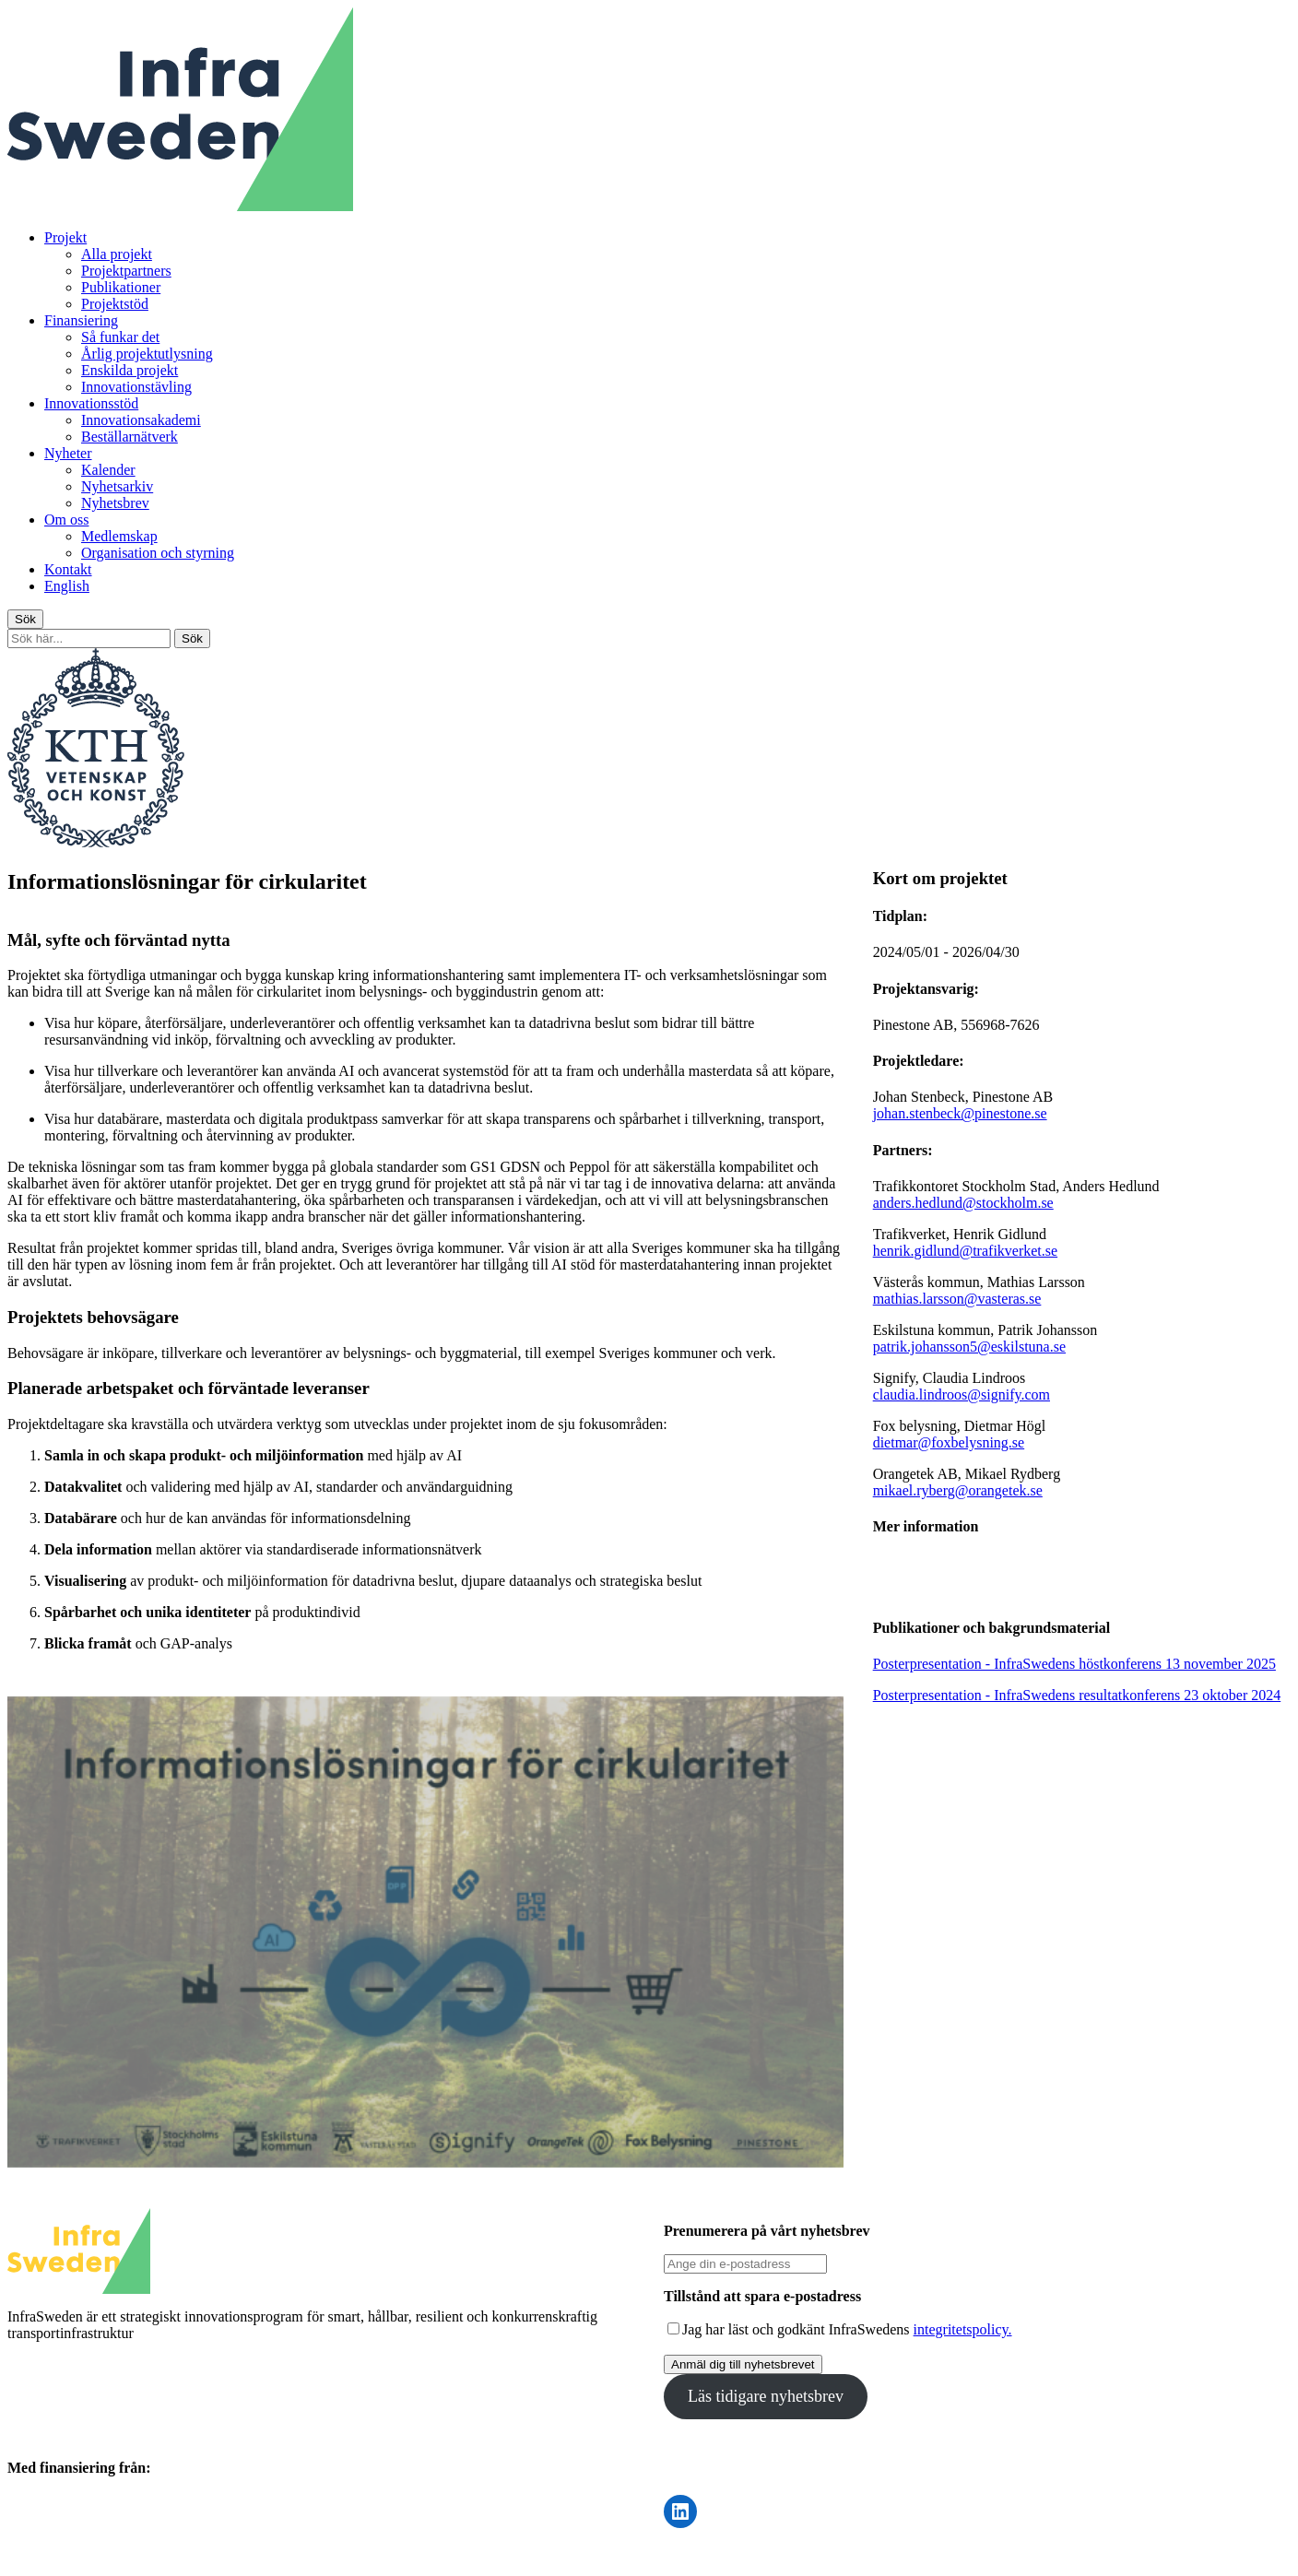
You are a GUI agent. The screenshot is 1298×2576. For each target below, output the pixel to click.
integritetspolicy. (963, 2329)
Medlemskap (119, 536)
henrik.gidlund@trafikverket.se (965, 1250)
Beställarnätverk (129, 436)
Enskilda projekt (129, 370)
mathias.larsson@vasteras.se (957, 1298)
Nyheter (68, 453)
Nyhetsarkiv (117, 486)
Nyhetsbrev (115, 503)
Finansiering (81, 320)
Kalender (108, 470)
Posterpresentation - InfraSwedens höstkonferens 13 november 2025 (1074, 1664)
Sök (25, 619)
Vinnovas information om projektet (1013, 1576)
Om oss (66, 519)
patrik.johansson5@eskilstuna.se (969, 1346)
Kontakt (68, 569)
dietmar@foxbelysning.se (948, 1442)
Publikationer (120, 287)
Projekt (65, 237)
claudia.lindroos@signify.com (961, 1394)
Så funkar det (120, 337)
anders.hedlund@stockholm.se (963, 1203)
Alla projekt (116, 254)
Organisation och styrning (157, 553)
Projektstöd (114, 304)
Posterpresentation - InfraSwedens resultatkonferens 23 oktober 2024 (1077, 1695)
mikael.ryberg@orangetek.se (958, 1490)
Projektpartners (126, 270)
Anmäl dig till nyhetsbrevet (743, 2364)
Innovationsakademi (141, 420)
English (66, 586)
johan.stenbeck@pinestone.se (960, 1113)
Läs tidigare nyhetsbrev (766, 2396)
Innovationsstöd (91, 403)
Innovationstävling (136, 387)
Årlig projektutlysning (147, 353)
